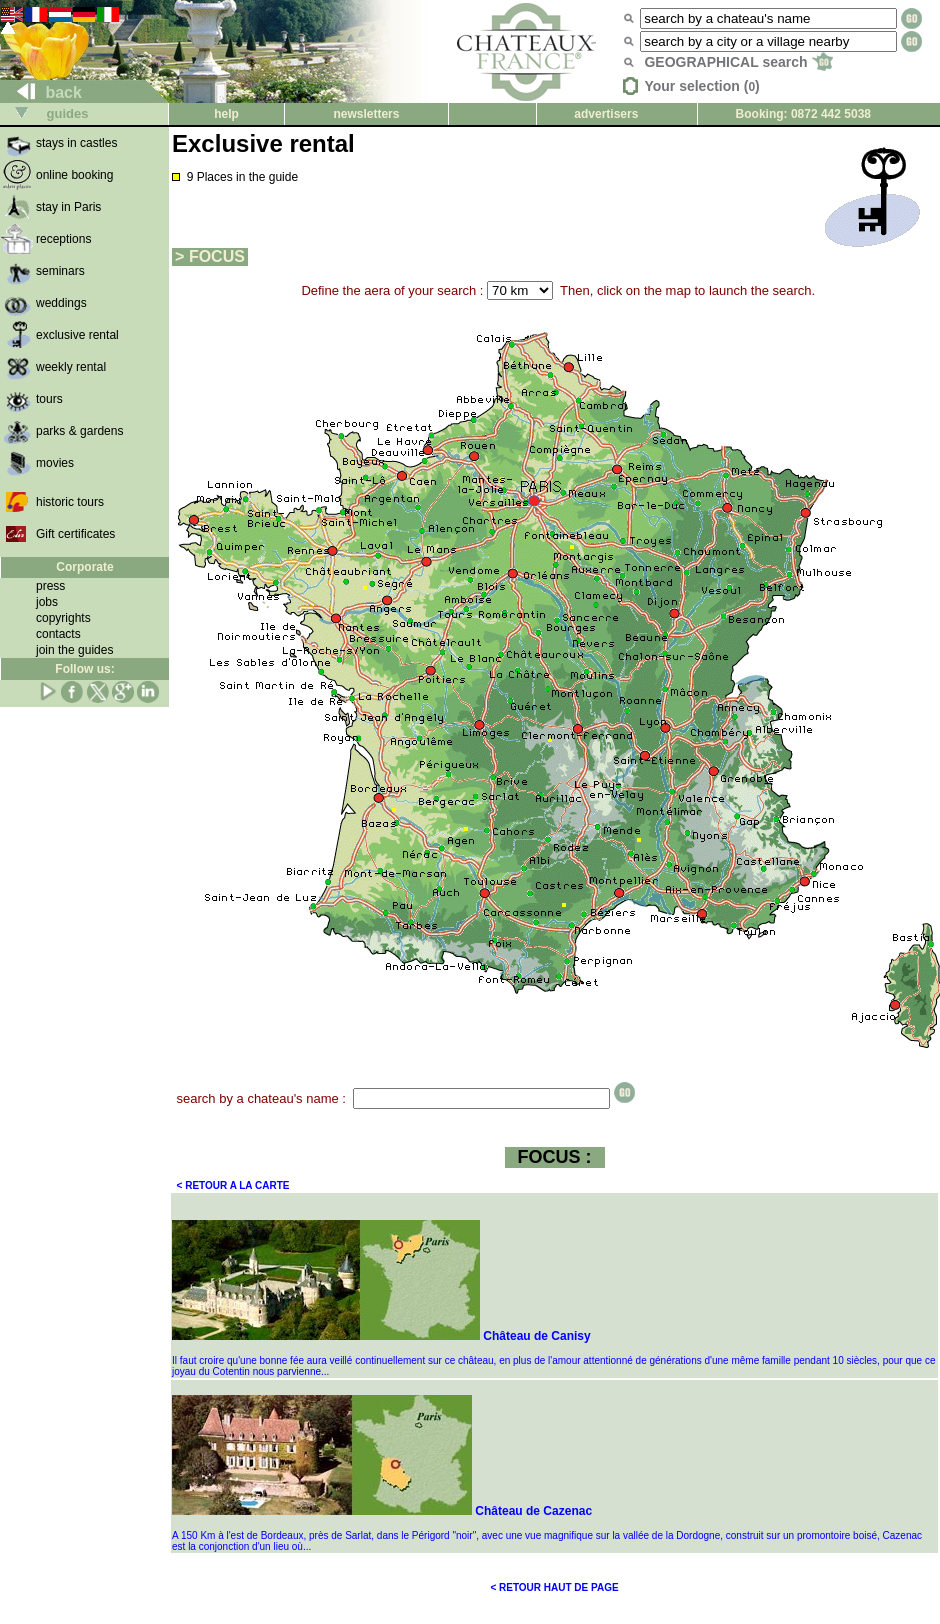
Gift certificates (75, 534)
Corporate (84, 567)
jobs (47, 602)
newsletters (366, 114)
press (50, 586)
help (226, 114)
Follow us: (84, 669)
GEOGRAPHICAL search (738, 62)
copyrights (63, 618)
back (41, 92)
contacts (58, 634)
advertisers (606, 114)
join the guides (74, 650)
